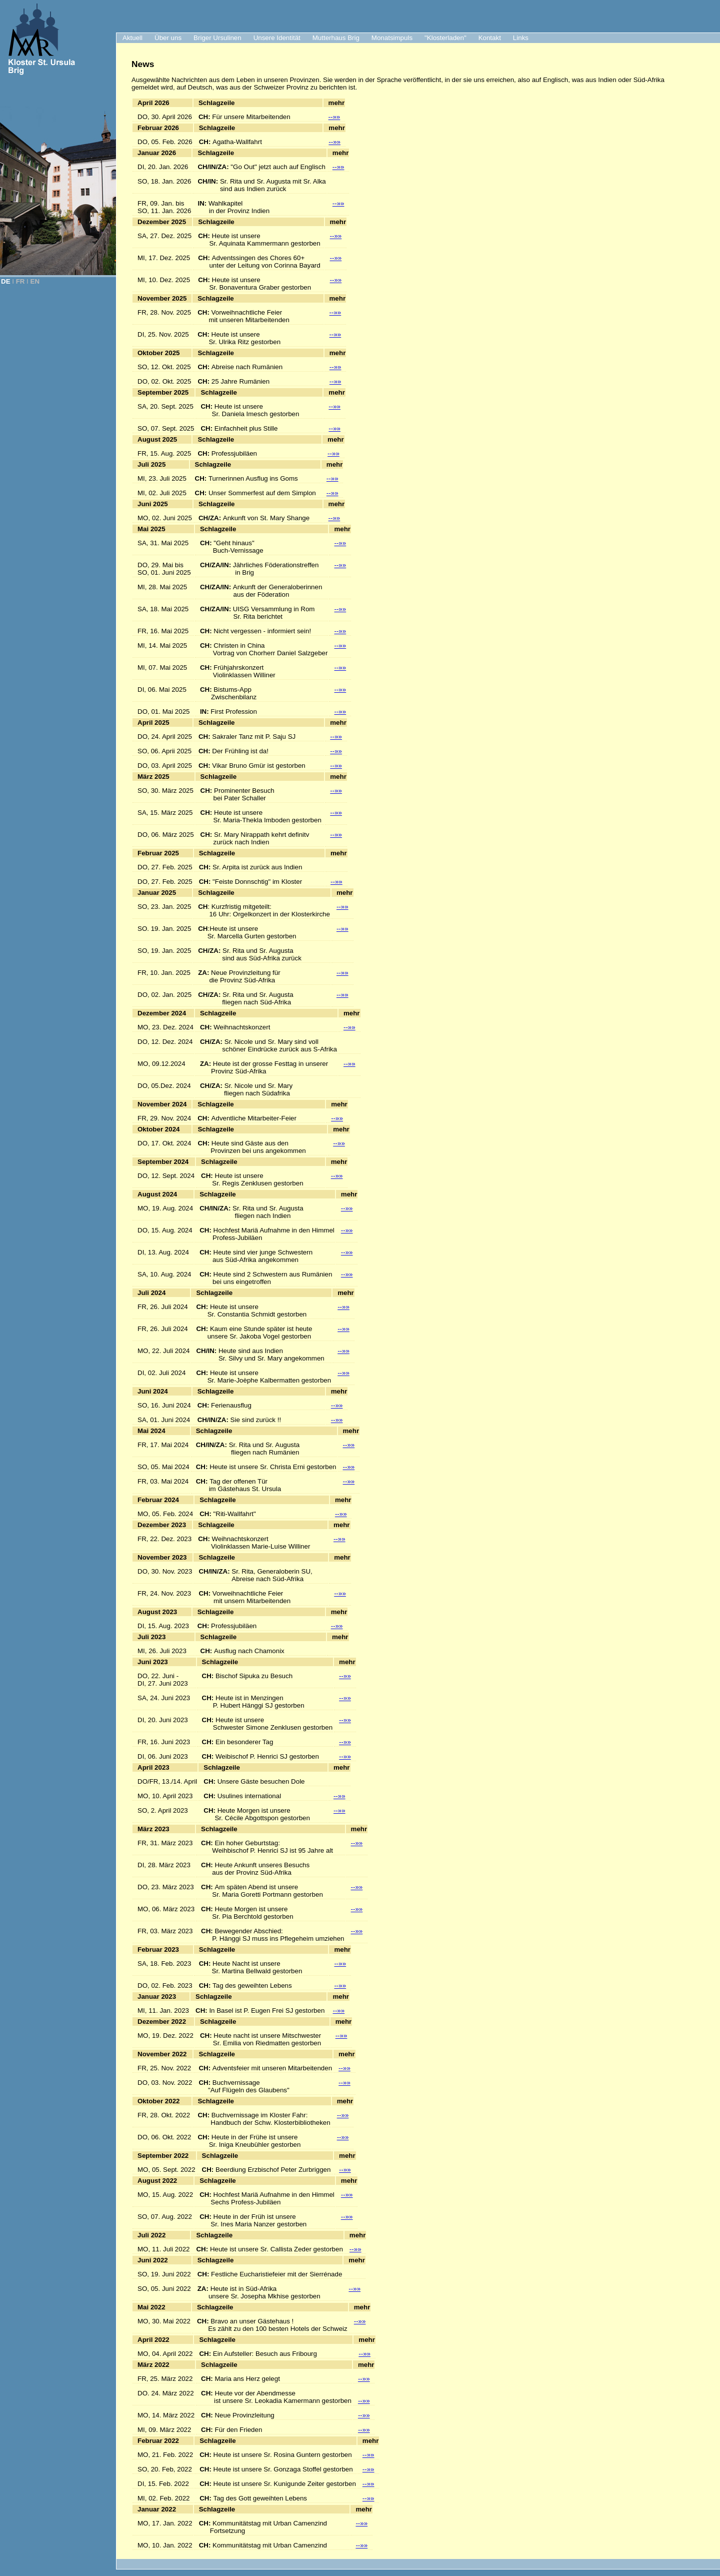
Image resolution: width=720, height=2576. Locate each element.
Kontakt (489, 38)
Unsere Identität (277, 38)
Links (520, 38)
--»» (334, 117)
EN (35, 281)
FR (20, 281)
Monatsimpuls (392, 38)
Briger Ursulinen (218, 38)
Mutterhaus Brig (336, 38)
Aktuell (132, 38)
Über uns (168, 38)
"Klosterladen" (445, 38)
